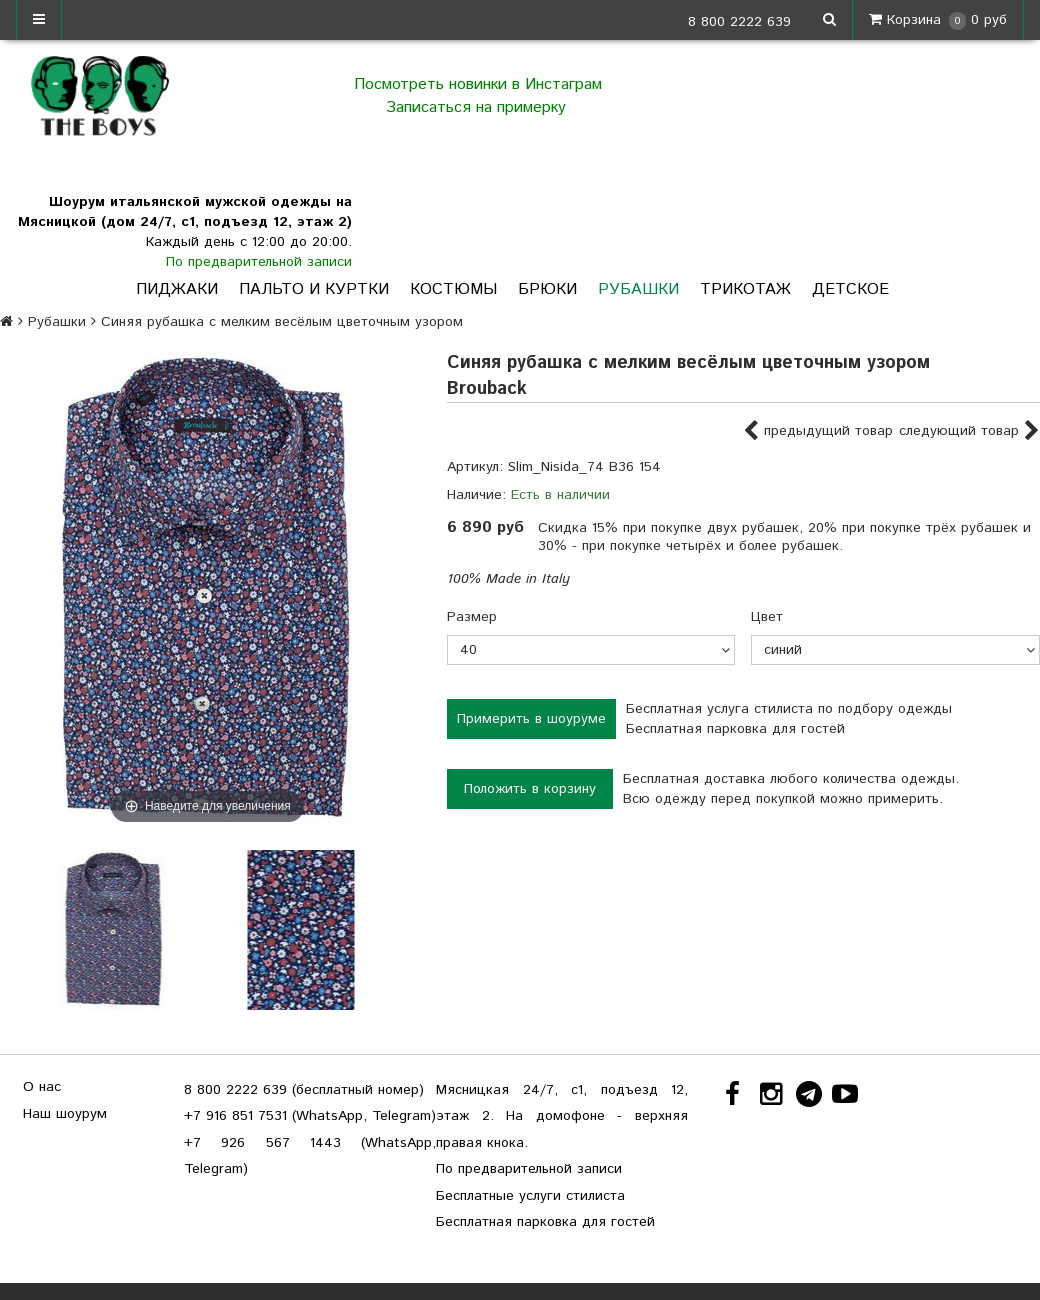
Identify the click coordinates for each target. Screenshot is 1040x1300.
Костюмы (453, 289)
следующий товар (969, 432)
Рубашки (638, 289)
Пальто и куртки (314, 289)
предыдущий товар (818, 432)
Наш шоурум (65, 1114)
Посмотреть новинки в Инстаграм (478, 84)
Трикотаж (745, 289)
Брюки (547, 289)
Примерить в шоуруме (531, 719)
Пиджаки (177, 289)
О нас (42, 1087)
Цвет (767, 617)
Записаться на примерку (478, 107)
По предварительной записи (259, 262)
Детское (850, 289)
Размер (472, 617)
